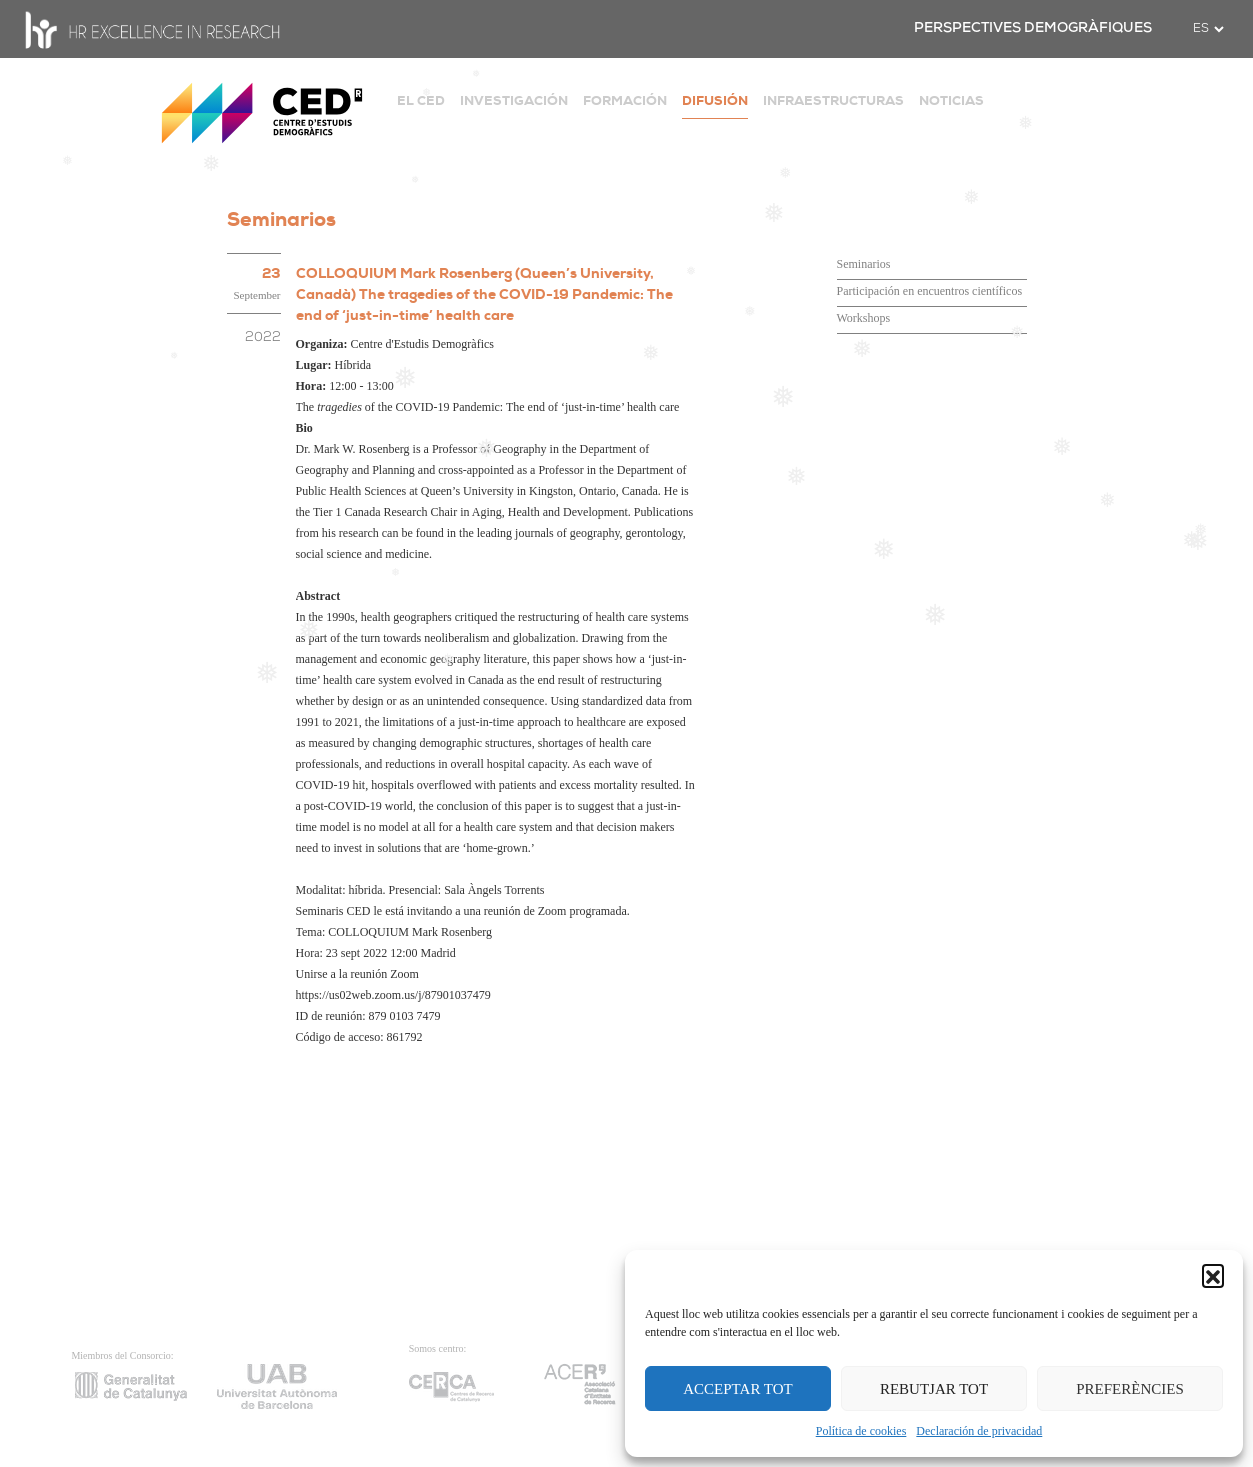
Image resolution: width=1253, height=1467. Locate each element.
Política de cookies (861, 1431)
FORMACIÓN (625, 100)
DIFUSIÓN (715, 100)
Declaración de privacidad (979, 1431)
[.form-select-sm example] (1208, 29)
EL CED (421, 100)
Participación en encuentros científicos (930, 291)
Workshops (864, 318)
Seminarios (864, 264)
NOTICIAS (951, 100)
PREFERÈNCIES (1130, 1389)
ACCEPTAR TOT (738, 1389)
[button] (1213, 1275)
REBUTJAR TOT (934, 1389)
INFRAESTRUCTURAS (833, 100)
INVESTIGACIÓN (514, 100)
